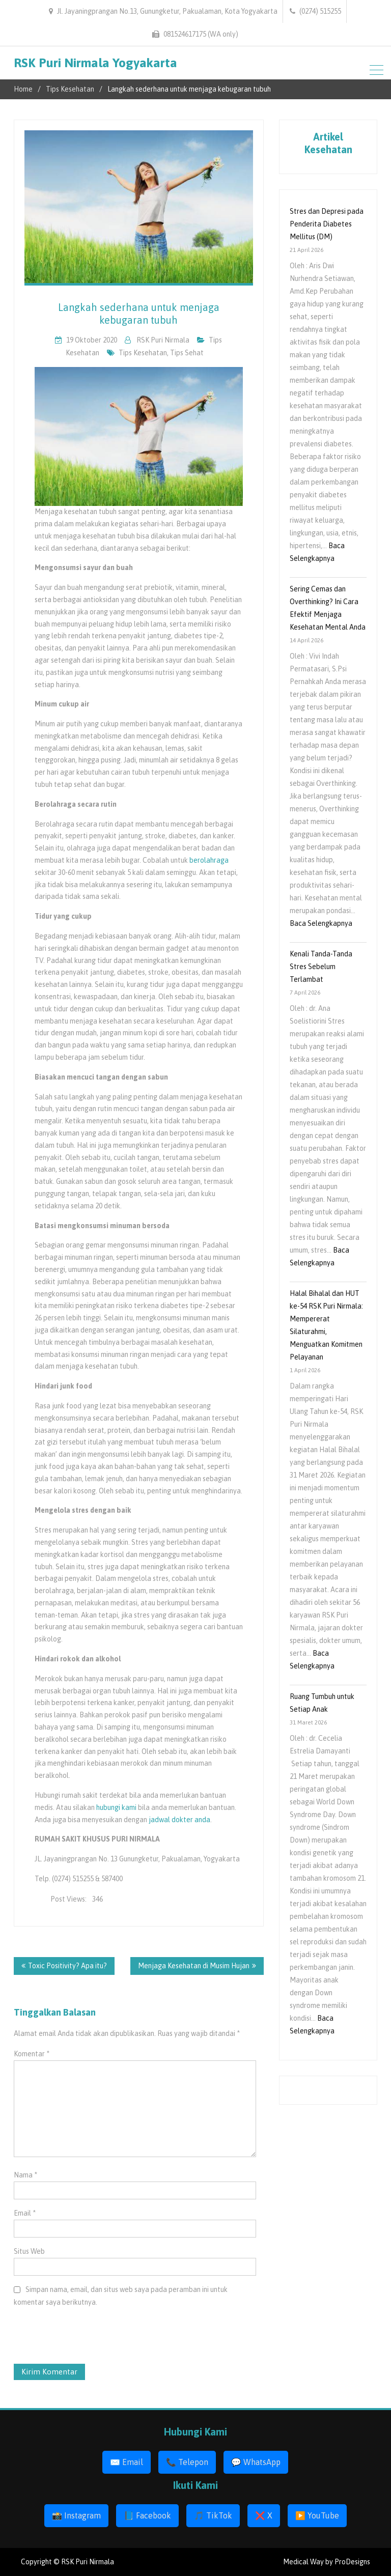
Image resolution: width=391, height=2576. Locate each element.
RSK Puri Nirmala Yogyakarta (95, 62)
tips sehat (187, 353)
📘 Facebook (147, 2515)
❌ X (263, 2515)
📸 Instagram (76, 2515)
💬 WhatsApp (256, 2462)
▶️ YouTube (317, 2515)
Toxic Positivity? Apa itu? (67, 1966)
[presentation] (75, 2339)
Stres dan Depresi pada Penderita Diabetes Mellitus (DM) (327, 224)
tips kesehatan (143, 353)
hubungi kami (116, 1807)
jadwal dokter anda (179, 1820)
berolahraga (209, 860)
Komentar (31, 2054)
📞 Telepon (187, 2462)
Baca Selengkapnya (321, 923)
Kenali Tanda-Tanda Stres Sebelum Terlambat (321, 966)
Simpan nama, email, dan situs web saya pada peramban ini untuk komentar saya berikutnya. (121, 2295)
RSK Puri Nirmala (162, 340)
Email (25, 2213)
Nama (25, 2175)
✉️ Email (126, 2462)
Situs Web (29, 2251)
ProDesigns (352, 2562)
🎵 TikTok (213, 2515)
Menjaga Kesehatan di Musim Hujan (193, 1966)
